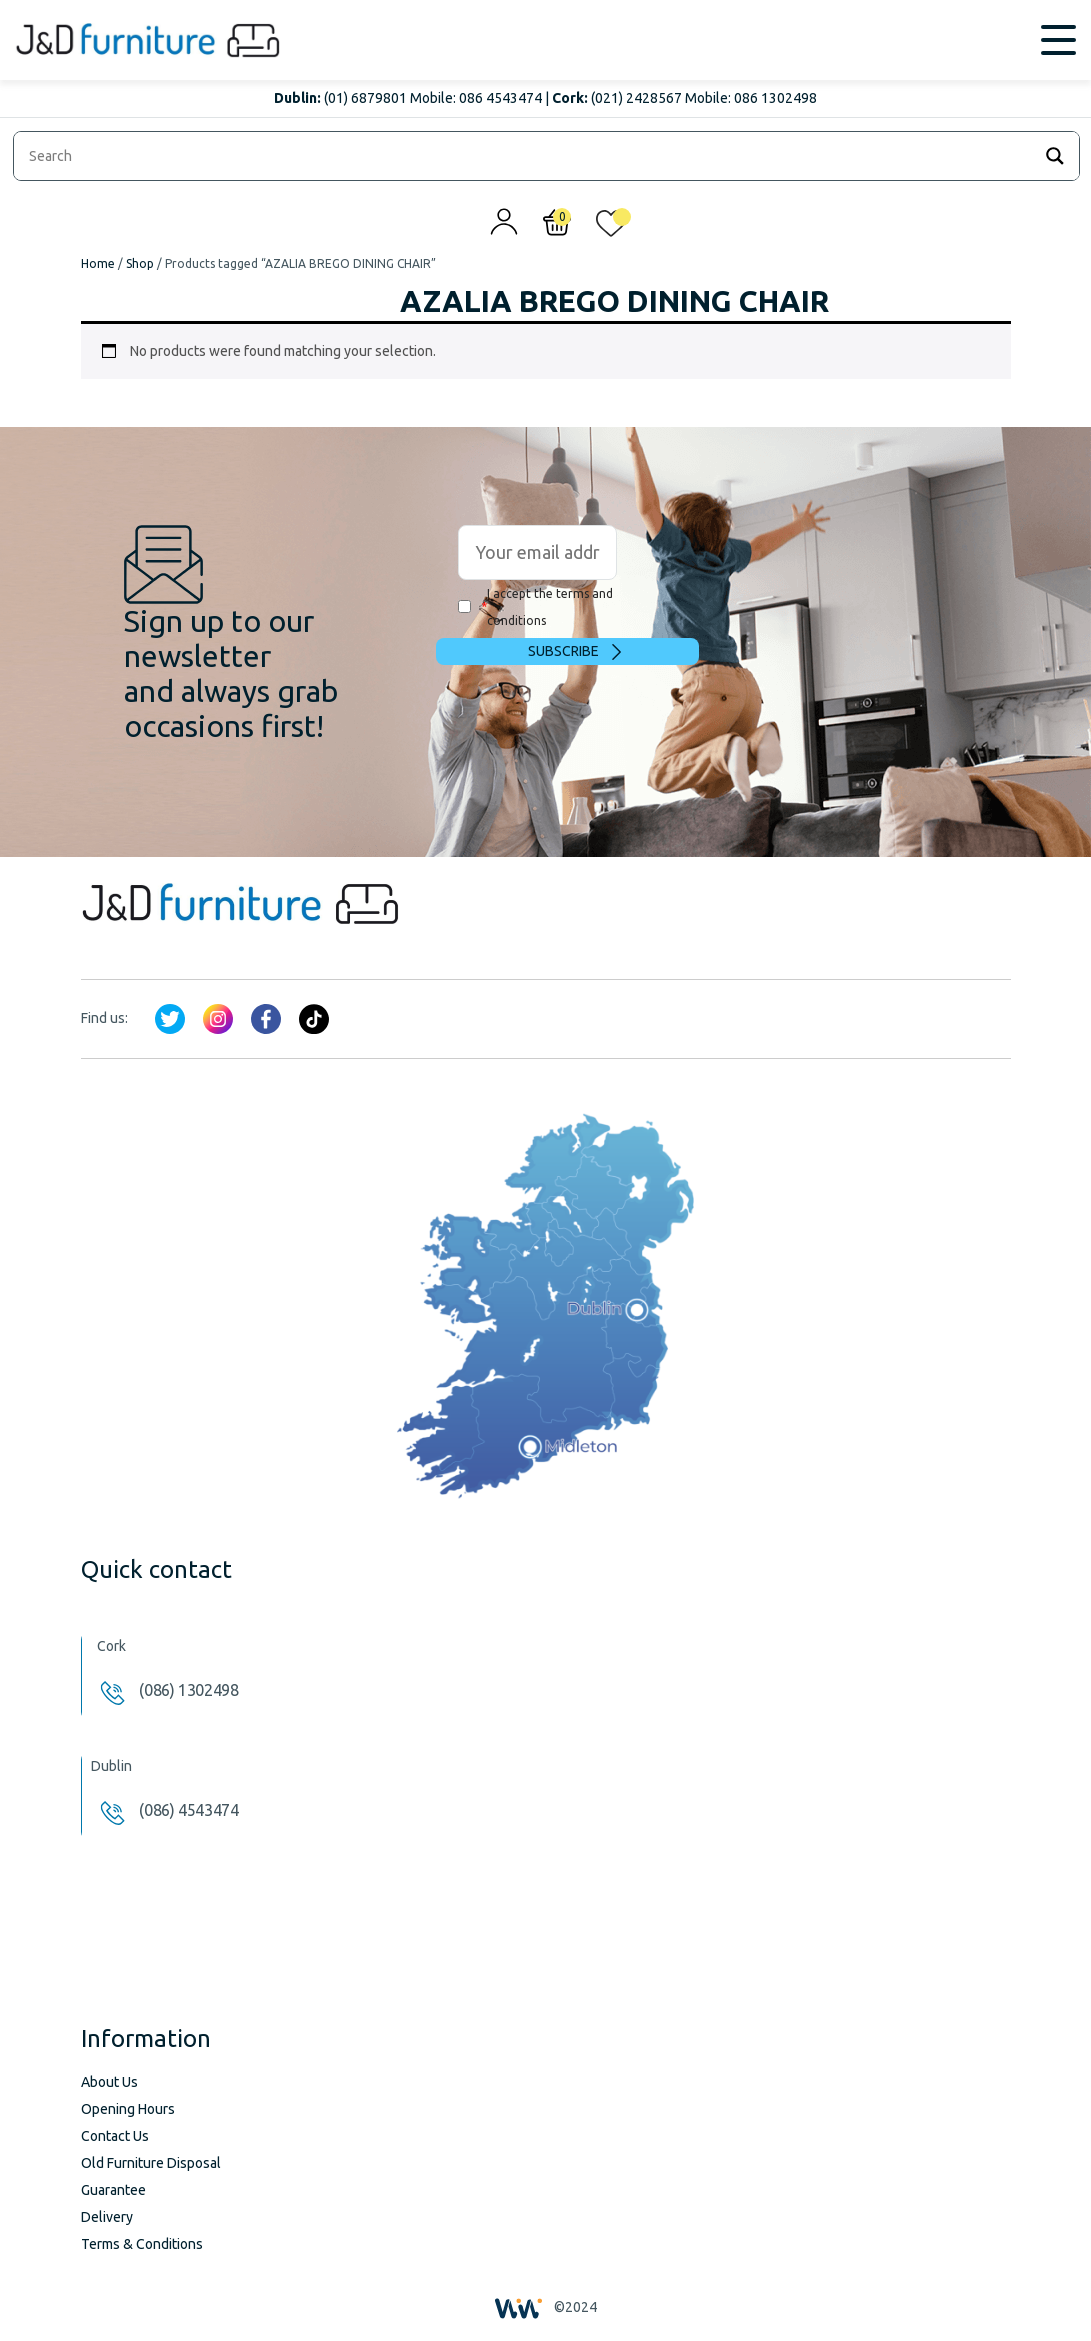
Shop (140, 263)
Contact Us (115, 2136)
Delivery (107, 2217)
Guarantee (113, 2190)
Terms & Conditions (142, 2244)
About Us (109, 2082)
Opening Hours (128, 2109)
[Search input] (527, 156)
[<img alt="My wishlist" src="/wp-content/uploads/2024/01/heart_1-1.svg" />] (611, 228)
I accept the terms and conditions (535, 607)
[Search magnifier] (1055, 156)
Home (98, 263)
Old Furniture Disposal (151, 2163)
